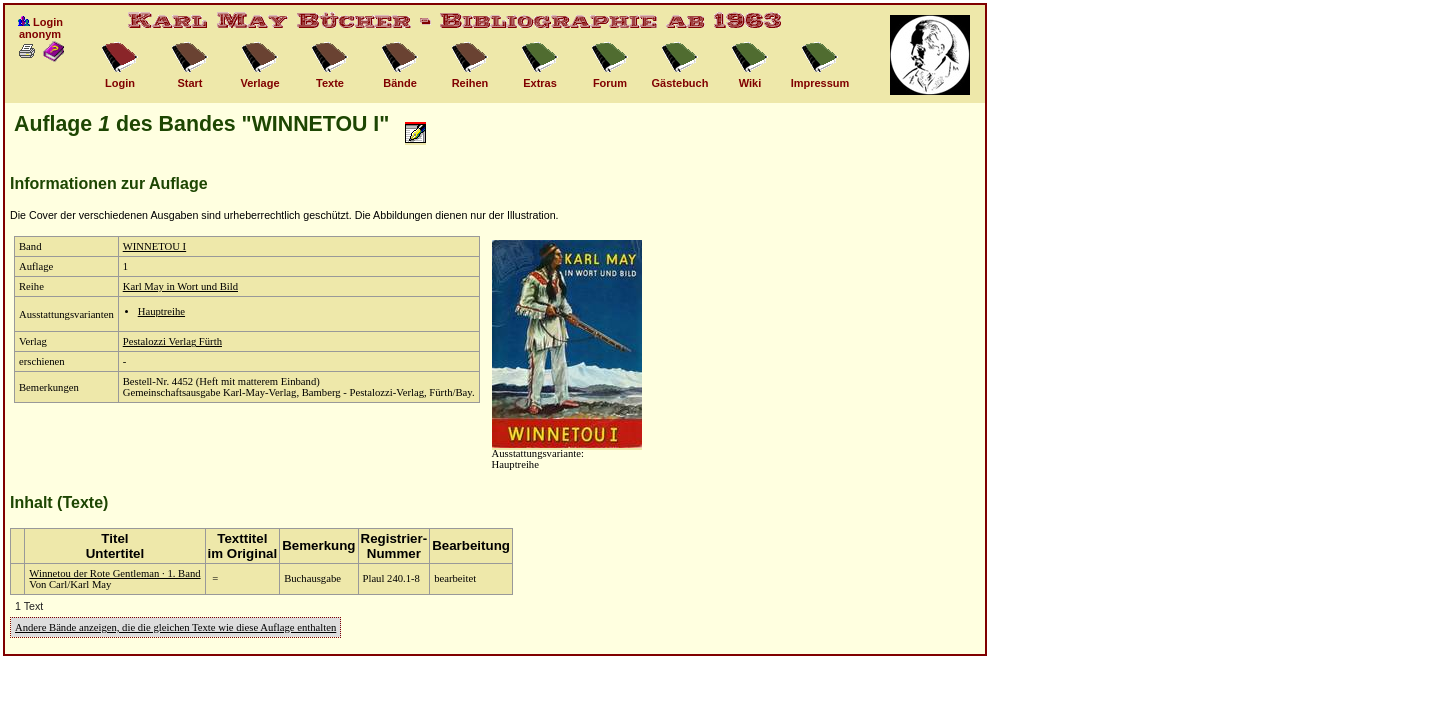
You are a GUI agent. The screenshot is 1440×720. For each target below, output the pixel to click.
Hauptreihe (161, 311)
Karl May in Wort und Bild (180, 286)
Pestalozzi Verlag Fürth (172, 341)
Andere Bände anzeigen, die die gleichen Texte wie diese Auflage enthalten (175, 627)
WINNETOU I (154, 246)
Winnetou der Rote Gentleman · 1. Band (114, 573)
